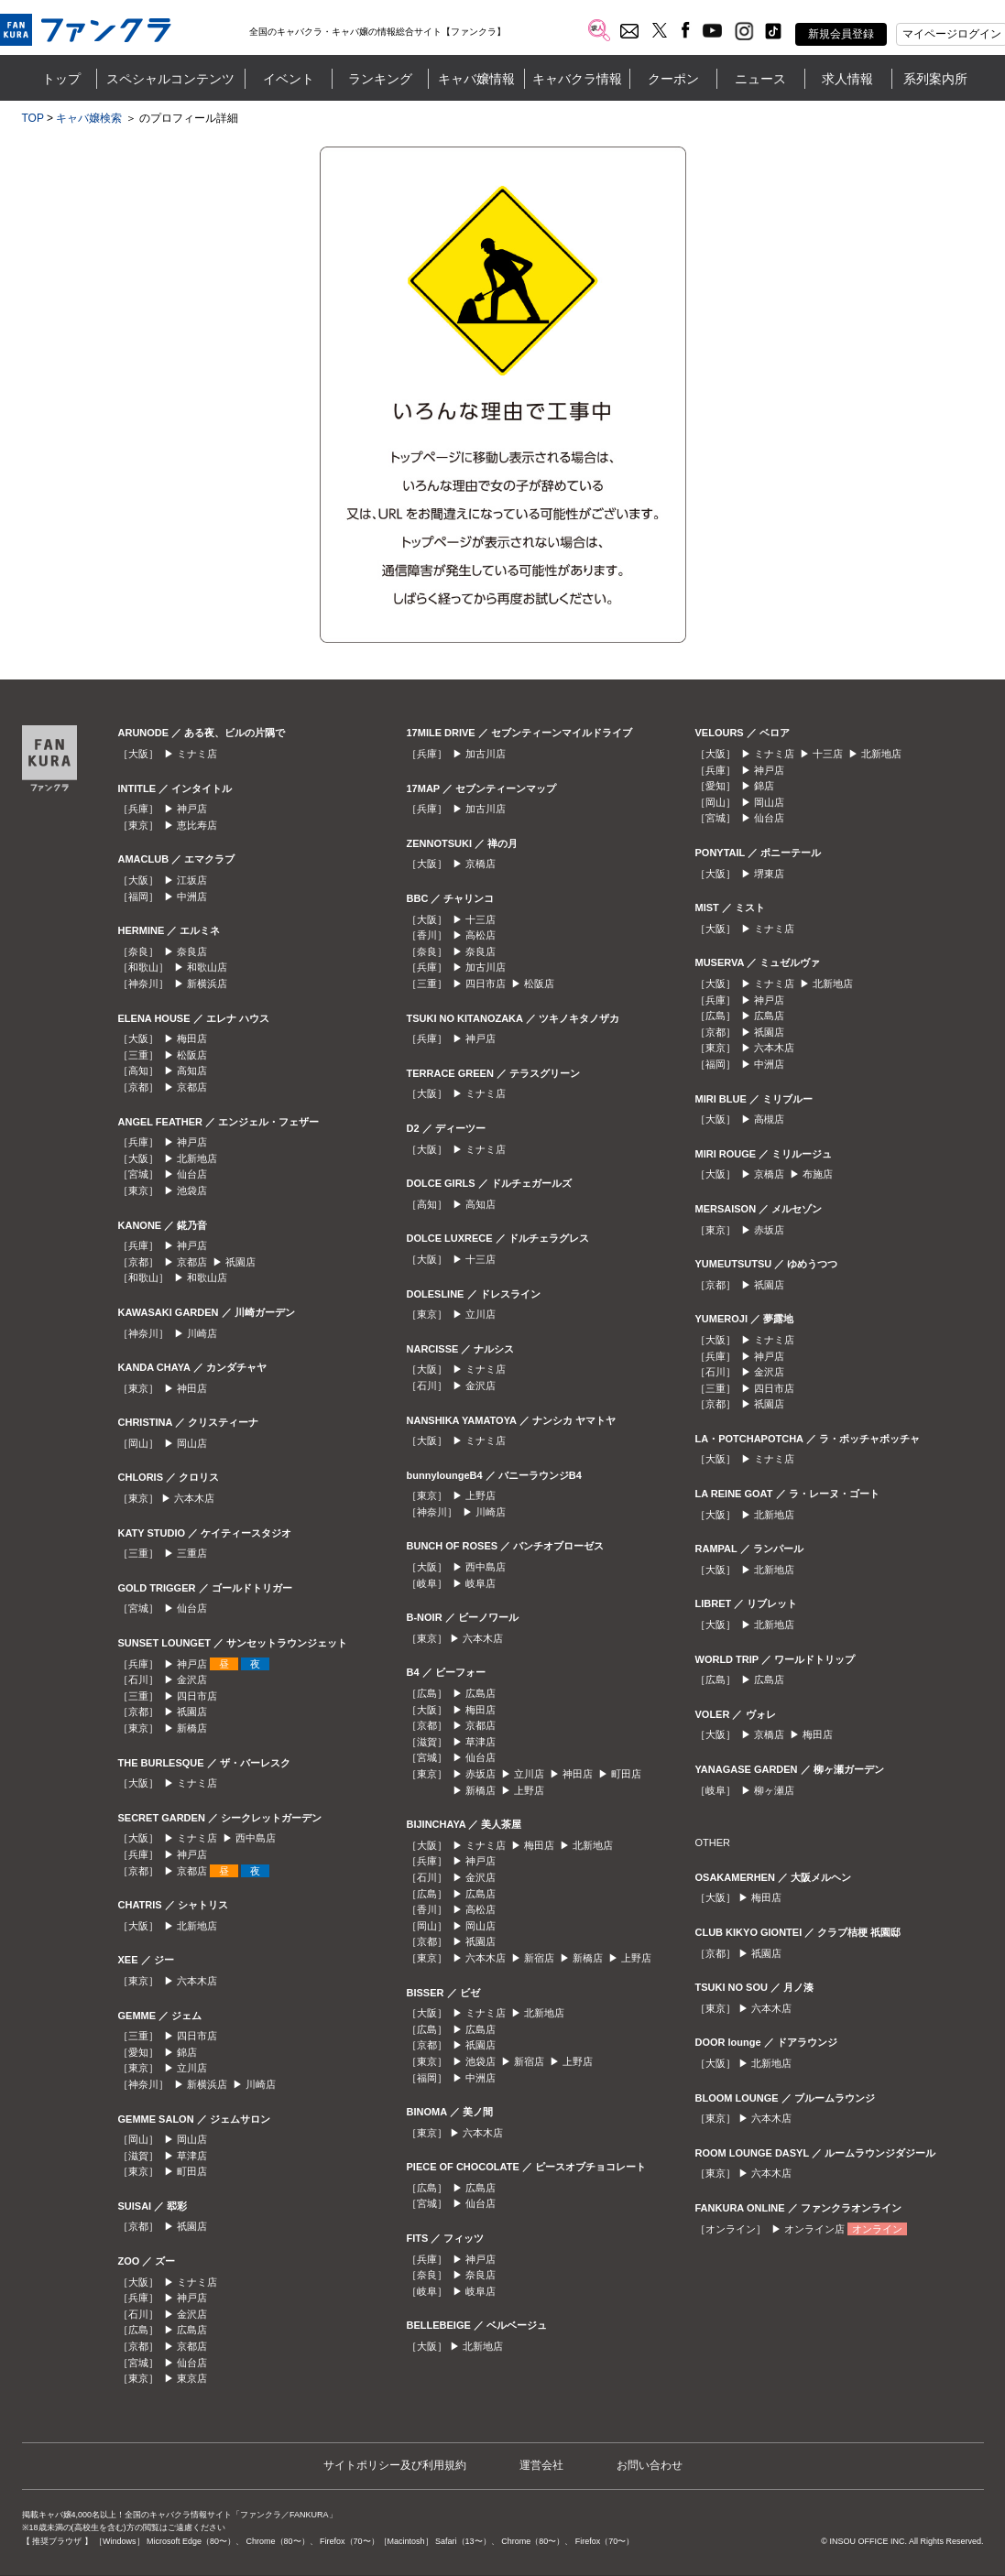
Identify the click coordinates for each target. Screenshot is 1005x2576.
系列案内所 (935, 78)
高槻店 (769, 1119)
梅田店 (192, 1038)
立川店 (192, 2067)
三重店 (192, 1553)
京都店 (192, 1086)
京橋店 (480, 863)
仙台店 (192, 1173)
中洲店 (192, 896)
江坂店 (192, 880)
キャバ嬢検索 (89, 118)
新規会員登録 (841, 33)
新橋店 (192, 1728)
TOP (33, 118)
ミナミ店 (197, 753)
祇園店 (240, 1261)
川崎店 (202, 1333)
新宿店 (539, 1957)
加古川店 (485, 753)
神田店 (192, 1388)
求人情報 (847, 78)
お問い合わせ (650, 2465)
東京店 (192, 2378)
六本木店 (194, 1498)
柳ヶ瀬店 (774, 1790)
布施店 (818, 1173)
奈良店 (192, 951)
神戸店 (192, 808)
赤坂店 (480, 1773)
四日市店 (197, 1695)
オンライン (877, 2228)
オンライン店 (814, 2228)
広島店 (192, 2329)
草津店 (192, 2155)
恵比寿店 (197, 825)
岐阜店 (480, 1583)
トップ (61, 78)
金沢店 (192, 1679)
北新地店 (197, 1158)
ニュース (760, 78)
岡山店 (192, 1443)
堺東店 (769, 873)
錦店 (187, 2052)
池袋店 (192, 1190)
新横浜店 (207, 983)
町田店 (192, 2171)
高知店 (192, 1070)
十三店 (480, 919)
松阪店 (192, 1054)
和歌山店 (207, 967)
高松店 (480, 934)
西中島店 (255, 1837)
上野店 (480, 1495)
